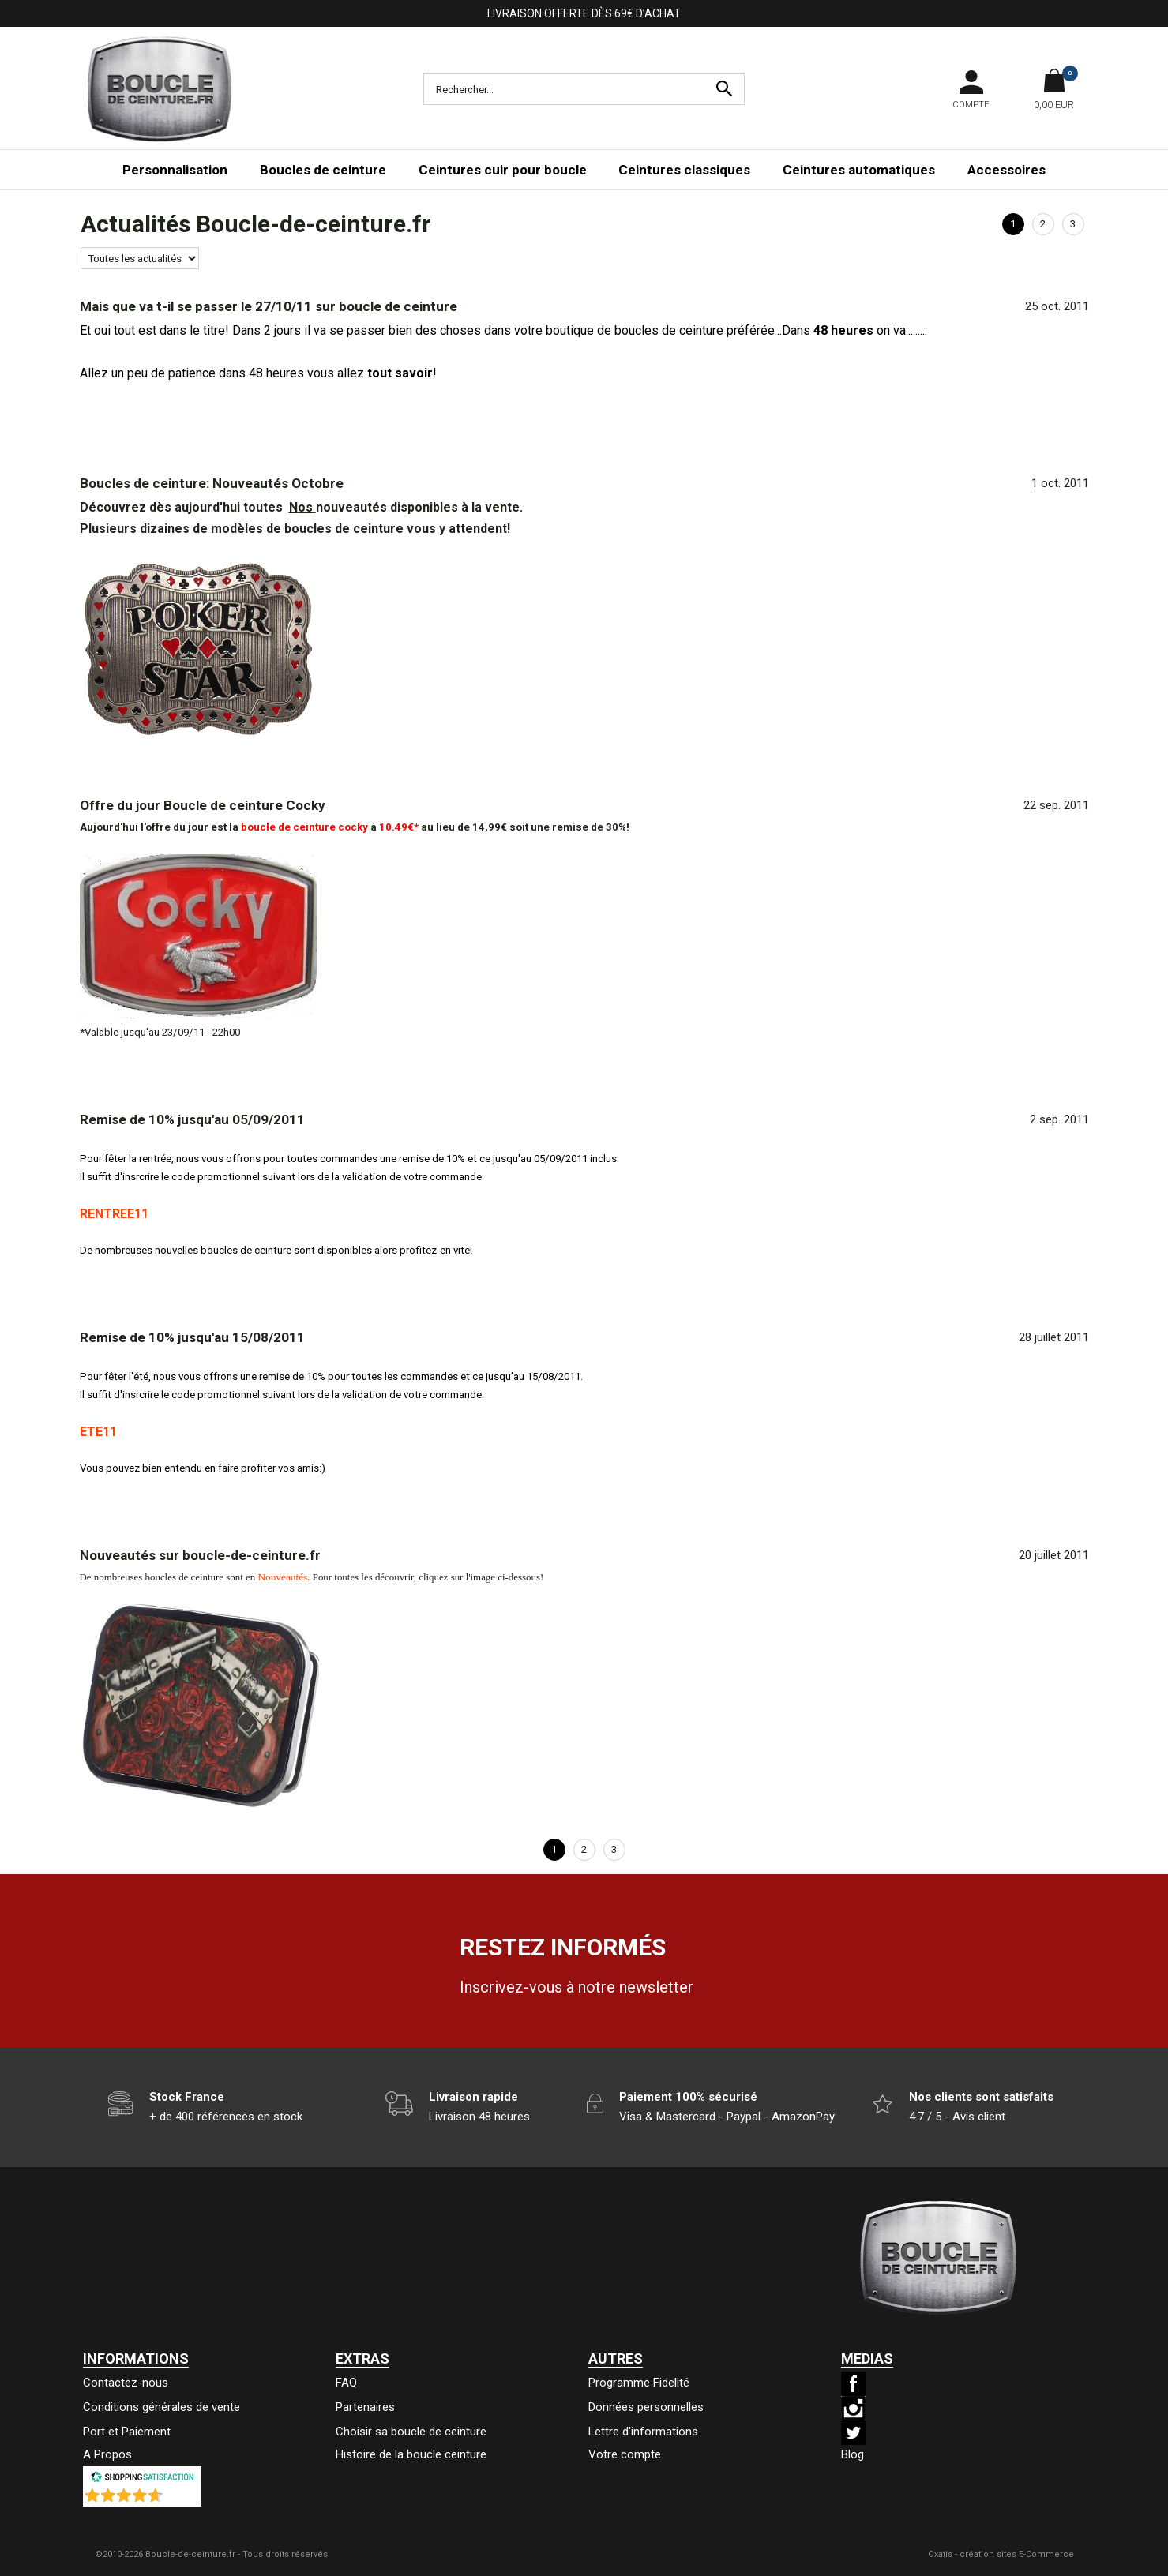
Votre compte (624, 2454)
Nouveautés (282, 1577)
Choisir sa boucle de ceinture (411, 2431)
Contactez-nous (125, 2382)
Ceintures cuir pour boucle (503, 170)
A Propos (107, 2454)
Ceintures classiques (684, 170)
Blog (852, 2454)
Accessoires (1006, 170)
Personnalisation (174, 170)
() (183, 2499)
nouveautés (344, 507)
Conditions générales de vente (161, 2407)
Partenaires (365, 2407)
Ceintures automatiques (859, 170)
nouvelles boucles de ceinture (224, 1250)
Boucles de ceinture (323, 170)
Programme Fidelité (638, 2382)
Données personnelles (646, 2407)
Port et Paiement (127, 2431)
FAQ (346, 2382)
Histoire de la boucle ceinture (411, 2454)
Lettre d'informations (643, 2431)
